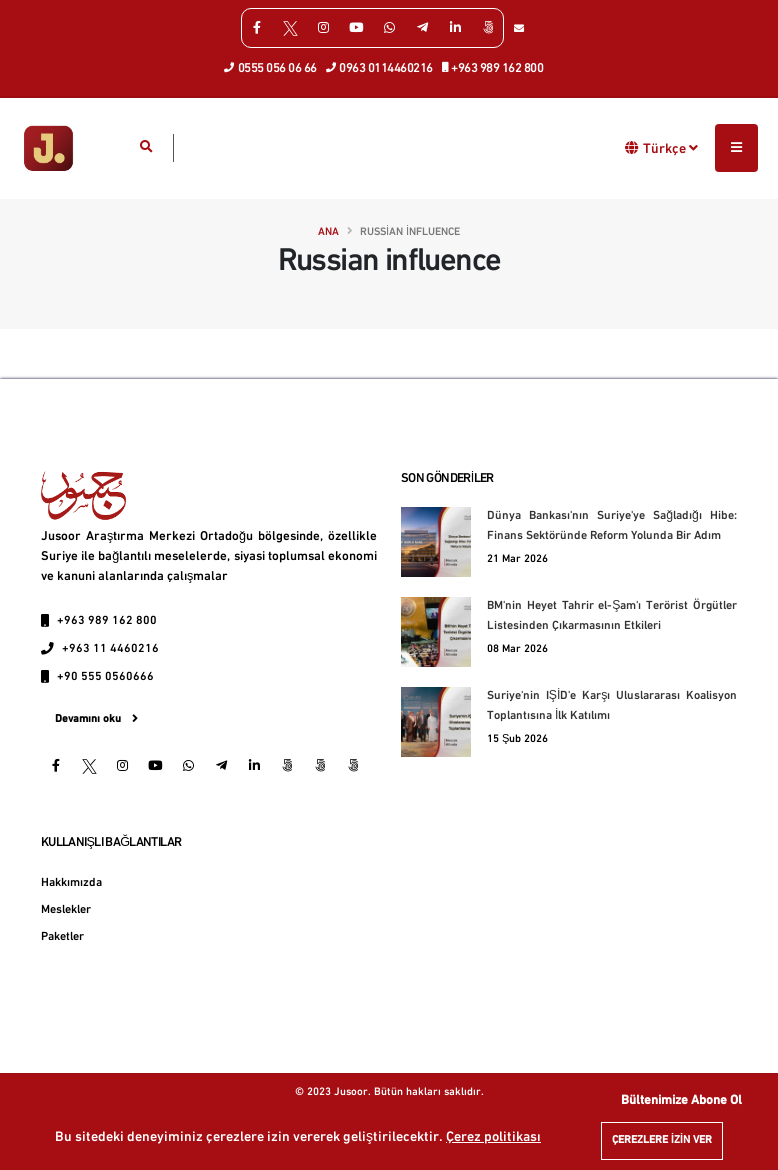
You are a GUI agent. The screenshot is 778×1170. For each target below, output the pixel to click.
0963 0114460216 (380, 67)
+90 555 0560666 (105, 677)
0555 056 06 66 (271, 67)
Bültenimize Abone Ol (681, 1100)
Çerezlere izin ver (662, 1140)
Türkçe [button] (670, 148)
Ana (328, 232)
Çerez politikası (493, 1137)
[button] (632, 147)
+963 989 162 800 (493, 67)
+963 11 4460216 (110, 649)
